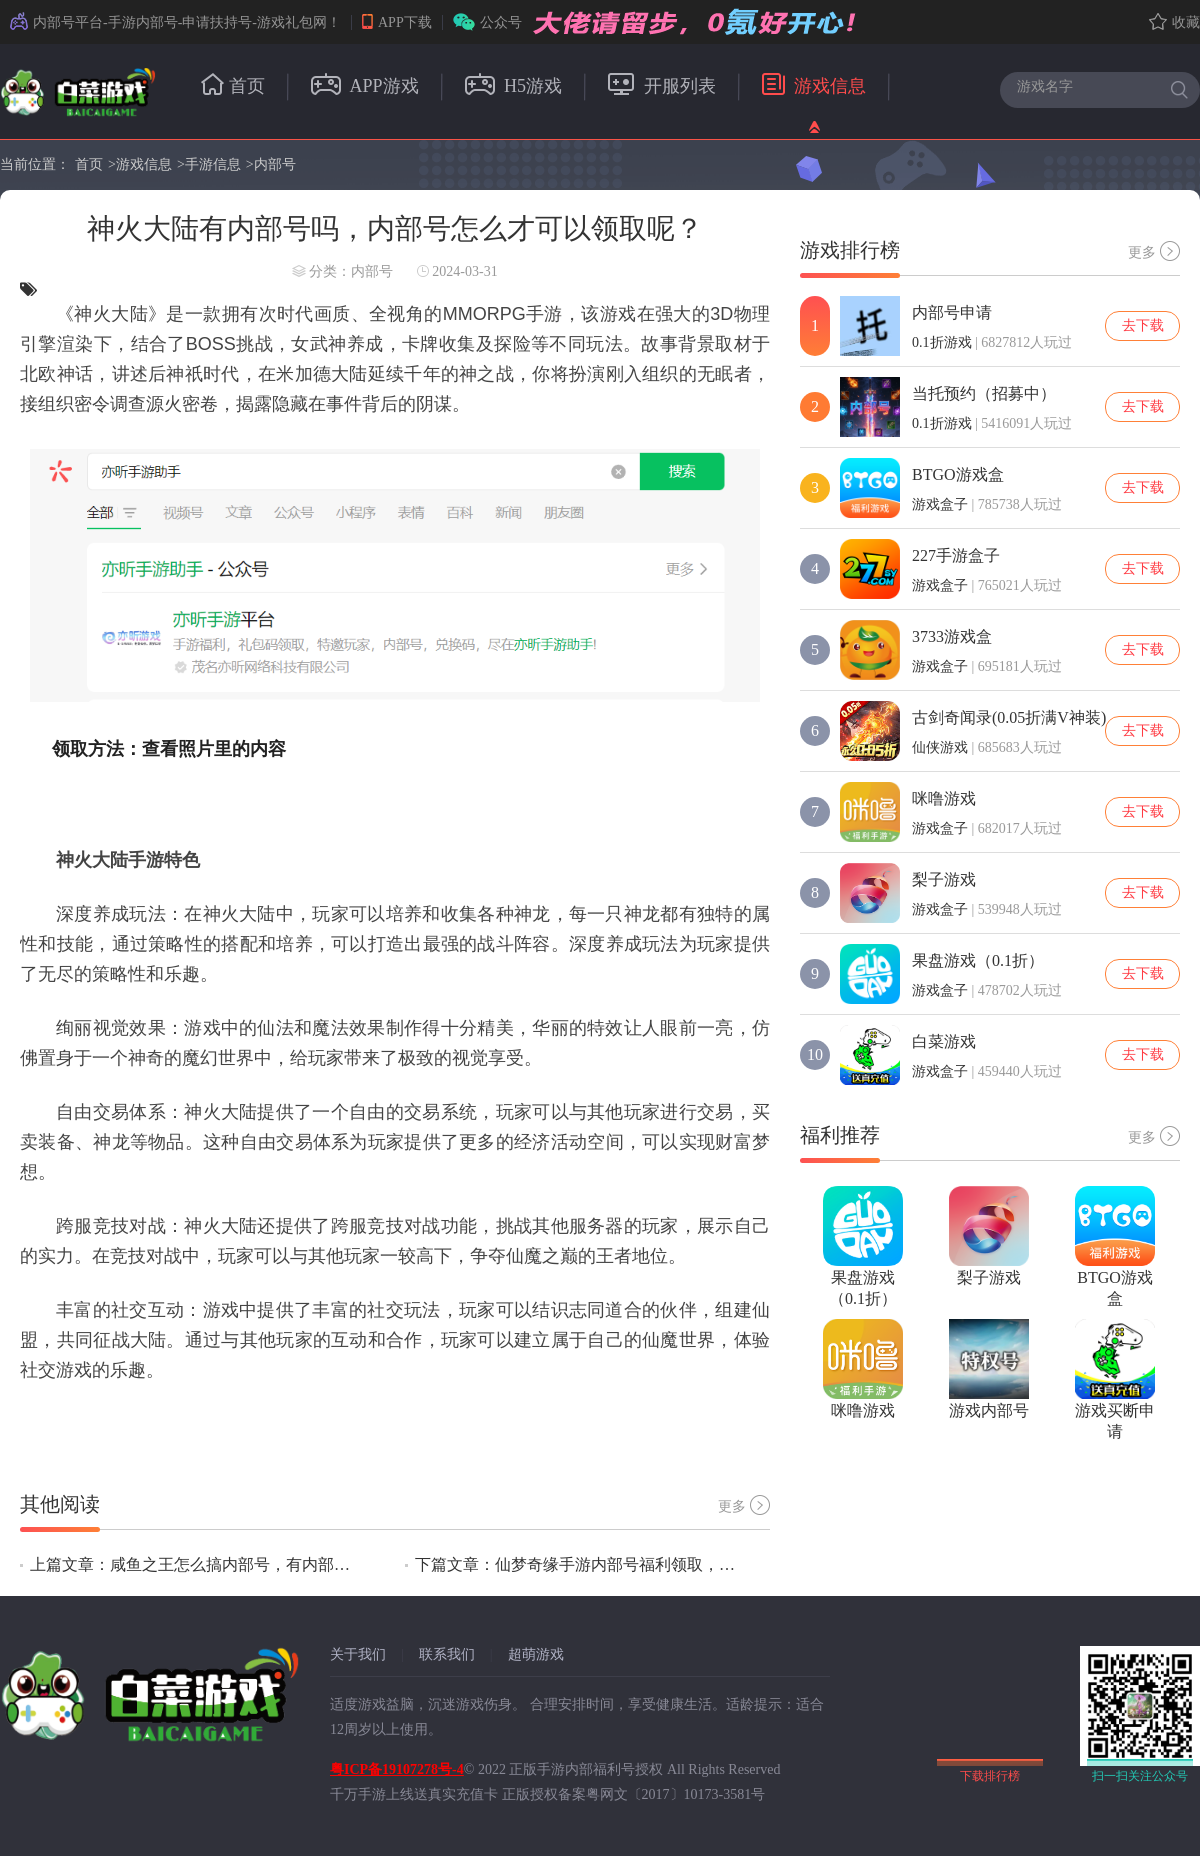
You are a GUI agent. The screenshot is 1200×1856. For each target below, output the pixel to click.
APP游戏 (365, 86)
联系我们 (447, 1654)
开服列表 (662, 86)
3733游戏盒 (952, 636)
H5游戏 (514, 86)
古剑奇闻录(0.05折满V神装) (1009, 717)
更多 (744, 1505)
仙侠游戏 (940, 747)
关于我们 (358, 1654)
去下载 (1143, 325)
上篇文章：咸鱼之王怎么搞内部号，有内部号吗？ (190, 1564)
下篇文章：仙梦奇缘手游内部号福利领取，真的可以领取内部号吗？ (575, 1564)
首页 (233, 86)
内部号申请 (952, 312)
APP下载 (397, 22)
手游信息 (213, 164)
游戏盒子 (940, 504)
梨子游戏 (944, 879)
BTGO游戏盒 (958, 474)
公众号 (487, 22)
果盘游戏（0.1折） (978, 960)
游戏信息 (814, 86)
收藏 (1174, 22)
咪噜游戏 (944, 798)
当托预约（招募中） (984, 393)
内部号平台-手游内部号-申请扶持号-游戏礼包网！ (175, 22)
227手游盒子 (956, 555)
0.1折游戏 (942, 342)
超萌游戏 (536, 1654)
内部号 (275, 164)
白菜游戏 (944, 1041)
